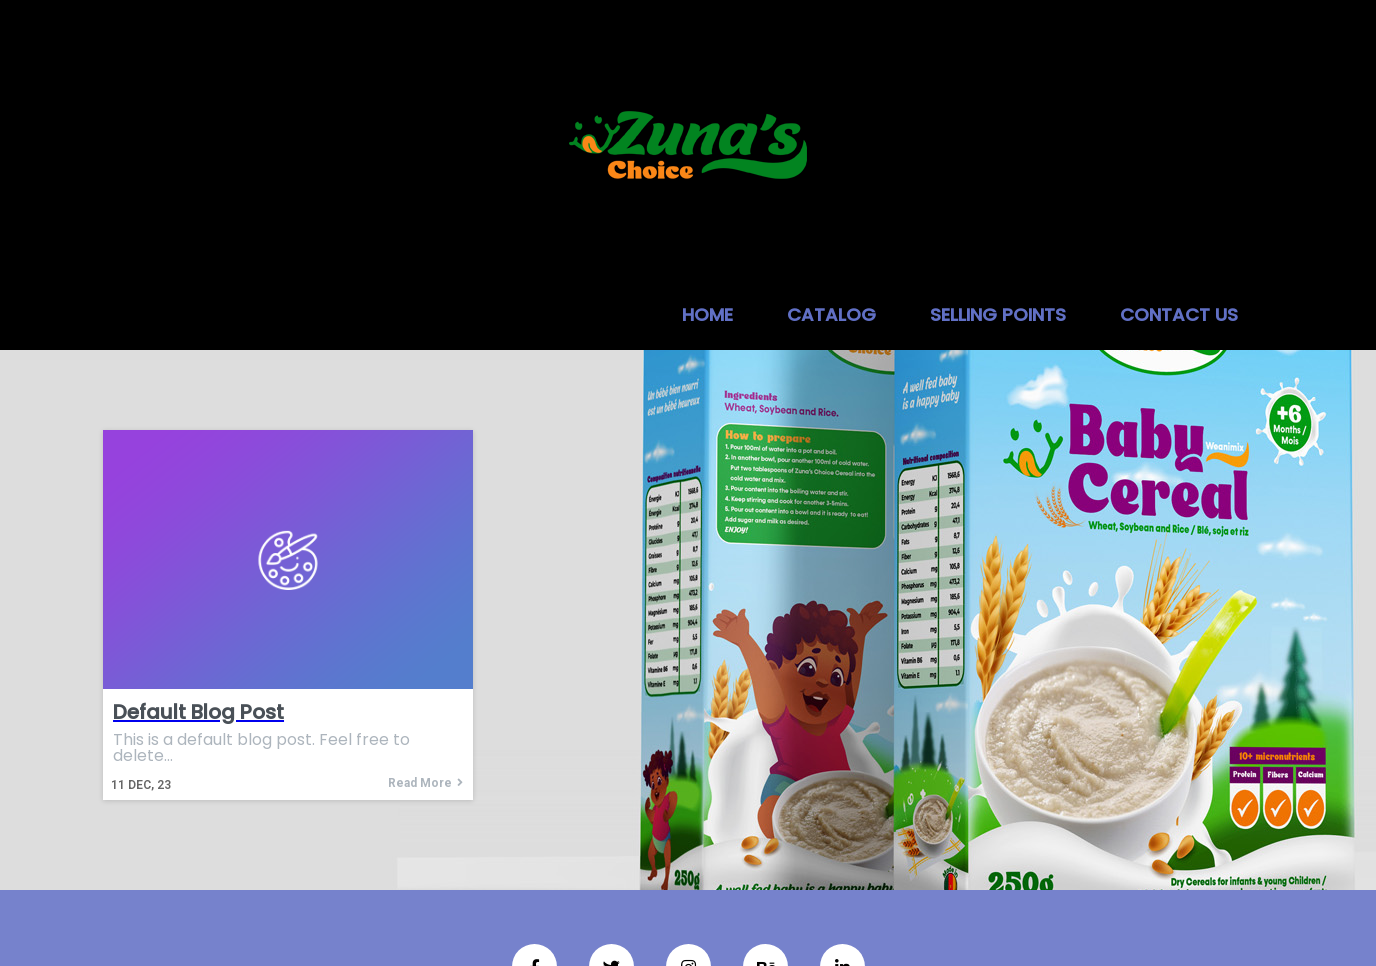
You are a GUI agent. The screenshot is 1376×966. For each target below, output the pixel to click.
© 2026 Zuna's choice (688, 886)
